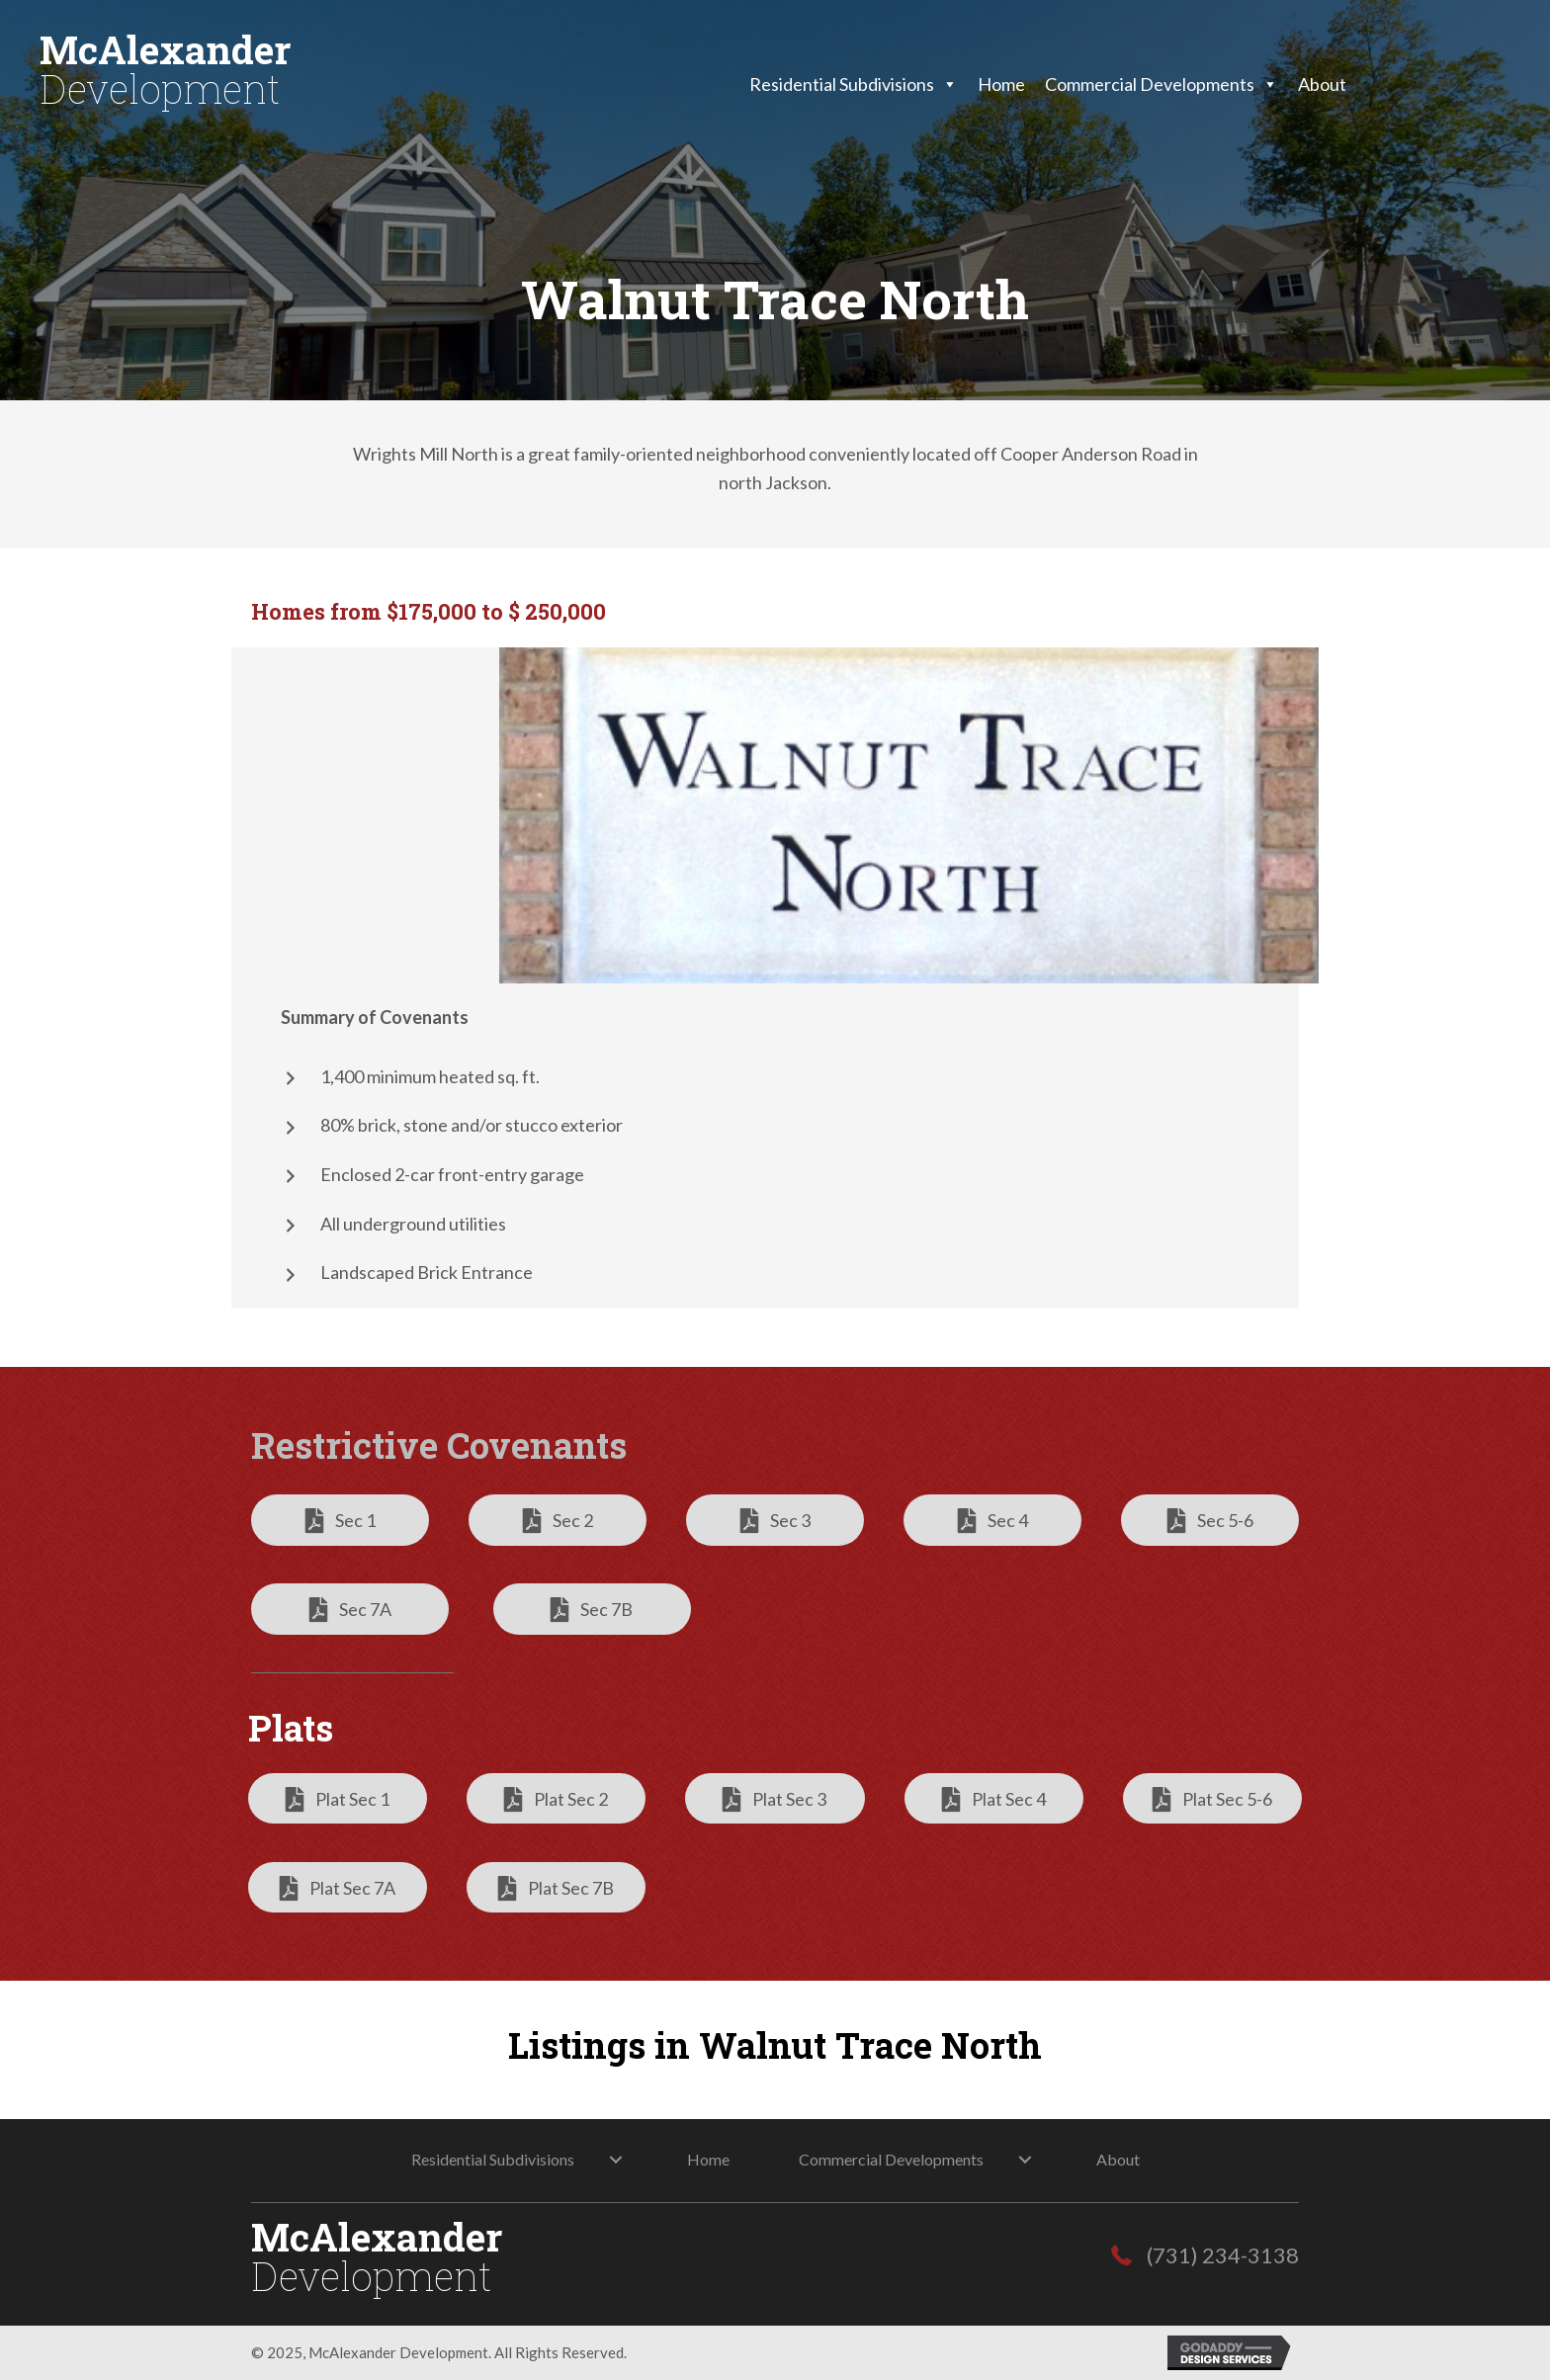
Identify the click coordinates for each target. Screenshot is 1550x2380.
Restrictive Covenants (439, 1445)
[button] (340, 1519)
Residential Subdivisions (853, 84)
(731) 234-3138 (1223, 2255)
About (1322, 84)
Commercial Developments (1161, 84)
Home (1001, 84)
